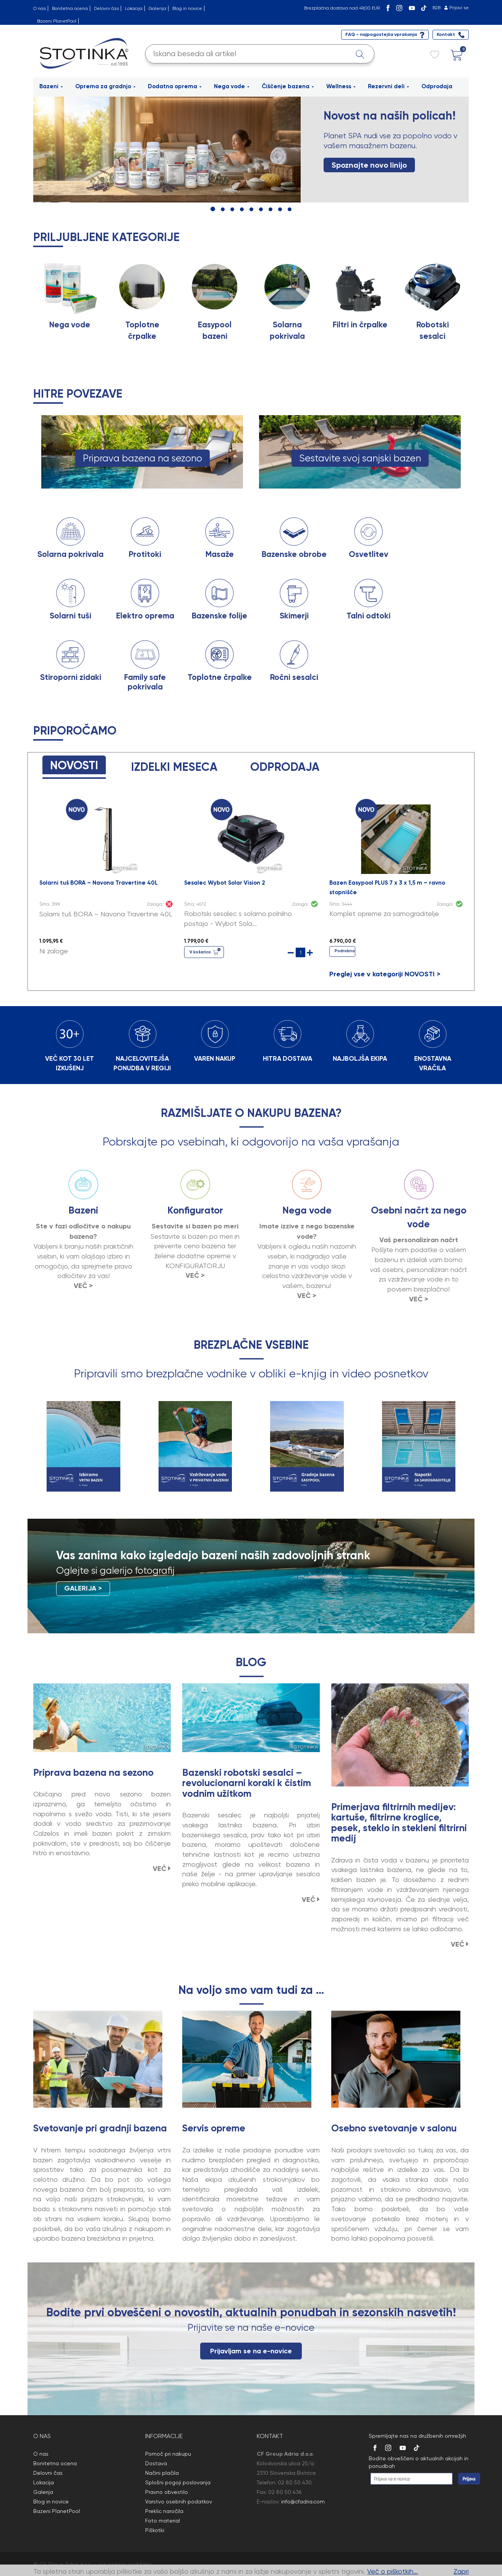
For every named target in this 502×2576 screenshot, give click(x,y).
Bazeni (51, 86)
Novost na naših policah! (389, 116)
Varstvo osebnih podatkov (178, 2501)
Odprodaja (436, 86)
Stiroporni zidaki (70, 677)
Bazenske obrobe (294, 554)
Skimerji (294, 616)
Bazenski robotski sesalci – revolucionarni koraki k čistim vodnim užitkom (246, 1783)
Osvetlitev (368, 554)
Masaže (220, 554)
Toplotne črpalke (220, 677)
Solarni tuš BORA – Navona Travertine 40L (98, 882)
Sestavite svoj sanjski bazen (360, 458)
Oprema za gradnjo (105, 86)
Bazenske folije (219, 616)
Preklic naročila (164, 2511)
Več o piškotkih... (392, 2571)
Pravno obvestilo (166, 2492)
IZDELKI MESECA (174, 767)
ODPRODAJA (284, 767)
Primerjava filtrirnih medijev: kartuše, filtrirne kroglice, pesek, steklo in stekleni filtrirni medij (399, 1823)
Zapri (461, 2571)
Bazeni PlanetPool (56, 21)
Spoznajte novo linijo (369, 165)
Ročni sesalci (294, 677)
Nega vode (231, 86)
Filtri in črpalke (360, 325)
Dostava (156, 2463)
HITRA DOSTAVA (287, 1058)
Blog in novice (187, 8)
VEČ (162, 1868)
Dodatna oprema (175, 86)
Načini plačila (162, 2473)
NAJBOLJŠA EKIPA (360, 1058)
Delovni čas (106, 8)
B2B (436, 7)
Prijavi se (459, 7)
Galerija (157, 8)
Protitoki (145, 554)
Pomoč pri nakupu (168, 2454)
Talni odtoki (368, 616)
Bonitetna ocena (70, 8)
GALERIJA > (83, 1588)
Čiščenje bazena (288, 86)
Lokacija (134, 8)
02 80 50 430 (295, 2482)
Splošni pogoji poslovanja (178, 2482)
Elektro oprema (145, 616)
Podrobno (345, 950)
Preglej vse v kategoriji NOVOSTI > (384, 974)
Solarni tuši (70, 616)
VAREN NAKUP (214, 1058)
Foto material (162, 2521)
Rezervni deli (388, 86)
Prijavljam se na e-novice (251, 2351)
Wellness (341, 86)
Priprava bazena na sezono (142, 458)
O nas (39, 8)
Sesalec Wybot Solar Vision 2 (224, 882)
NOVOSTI (74, 765)
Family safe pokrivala (145, 682)
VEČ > (83, 1286)
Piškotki (154, 2530)
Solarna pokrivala (70, 554)
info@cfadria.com (303, 2501)
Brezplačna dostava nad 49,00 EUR (342, 8)
